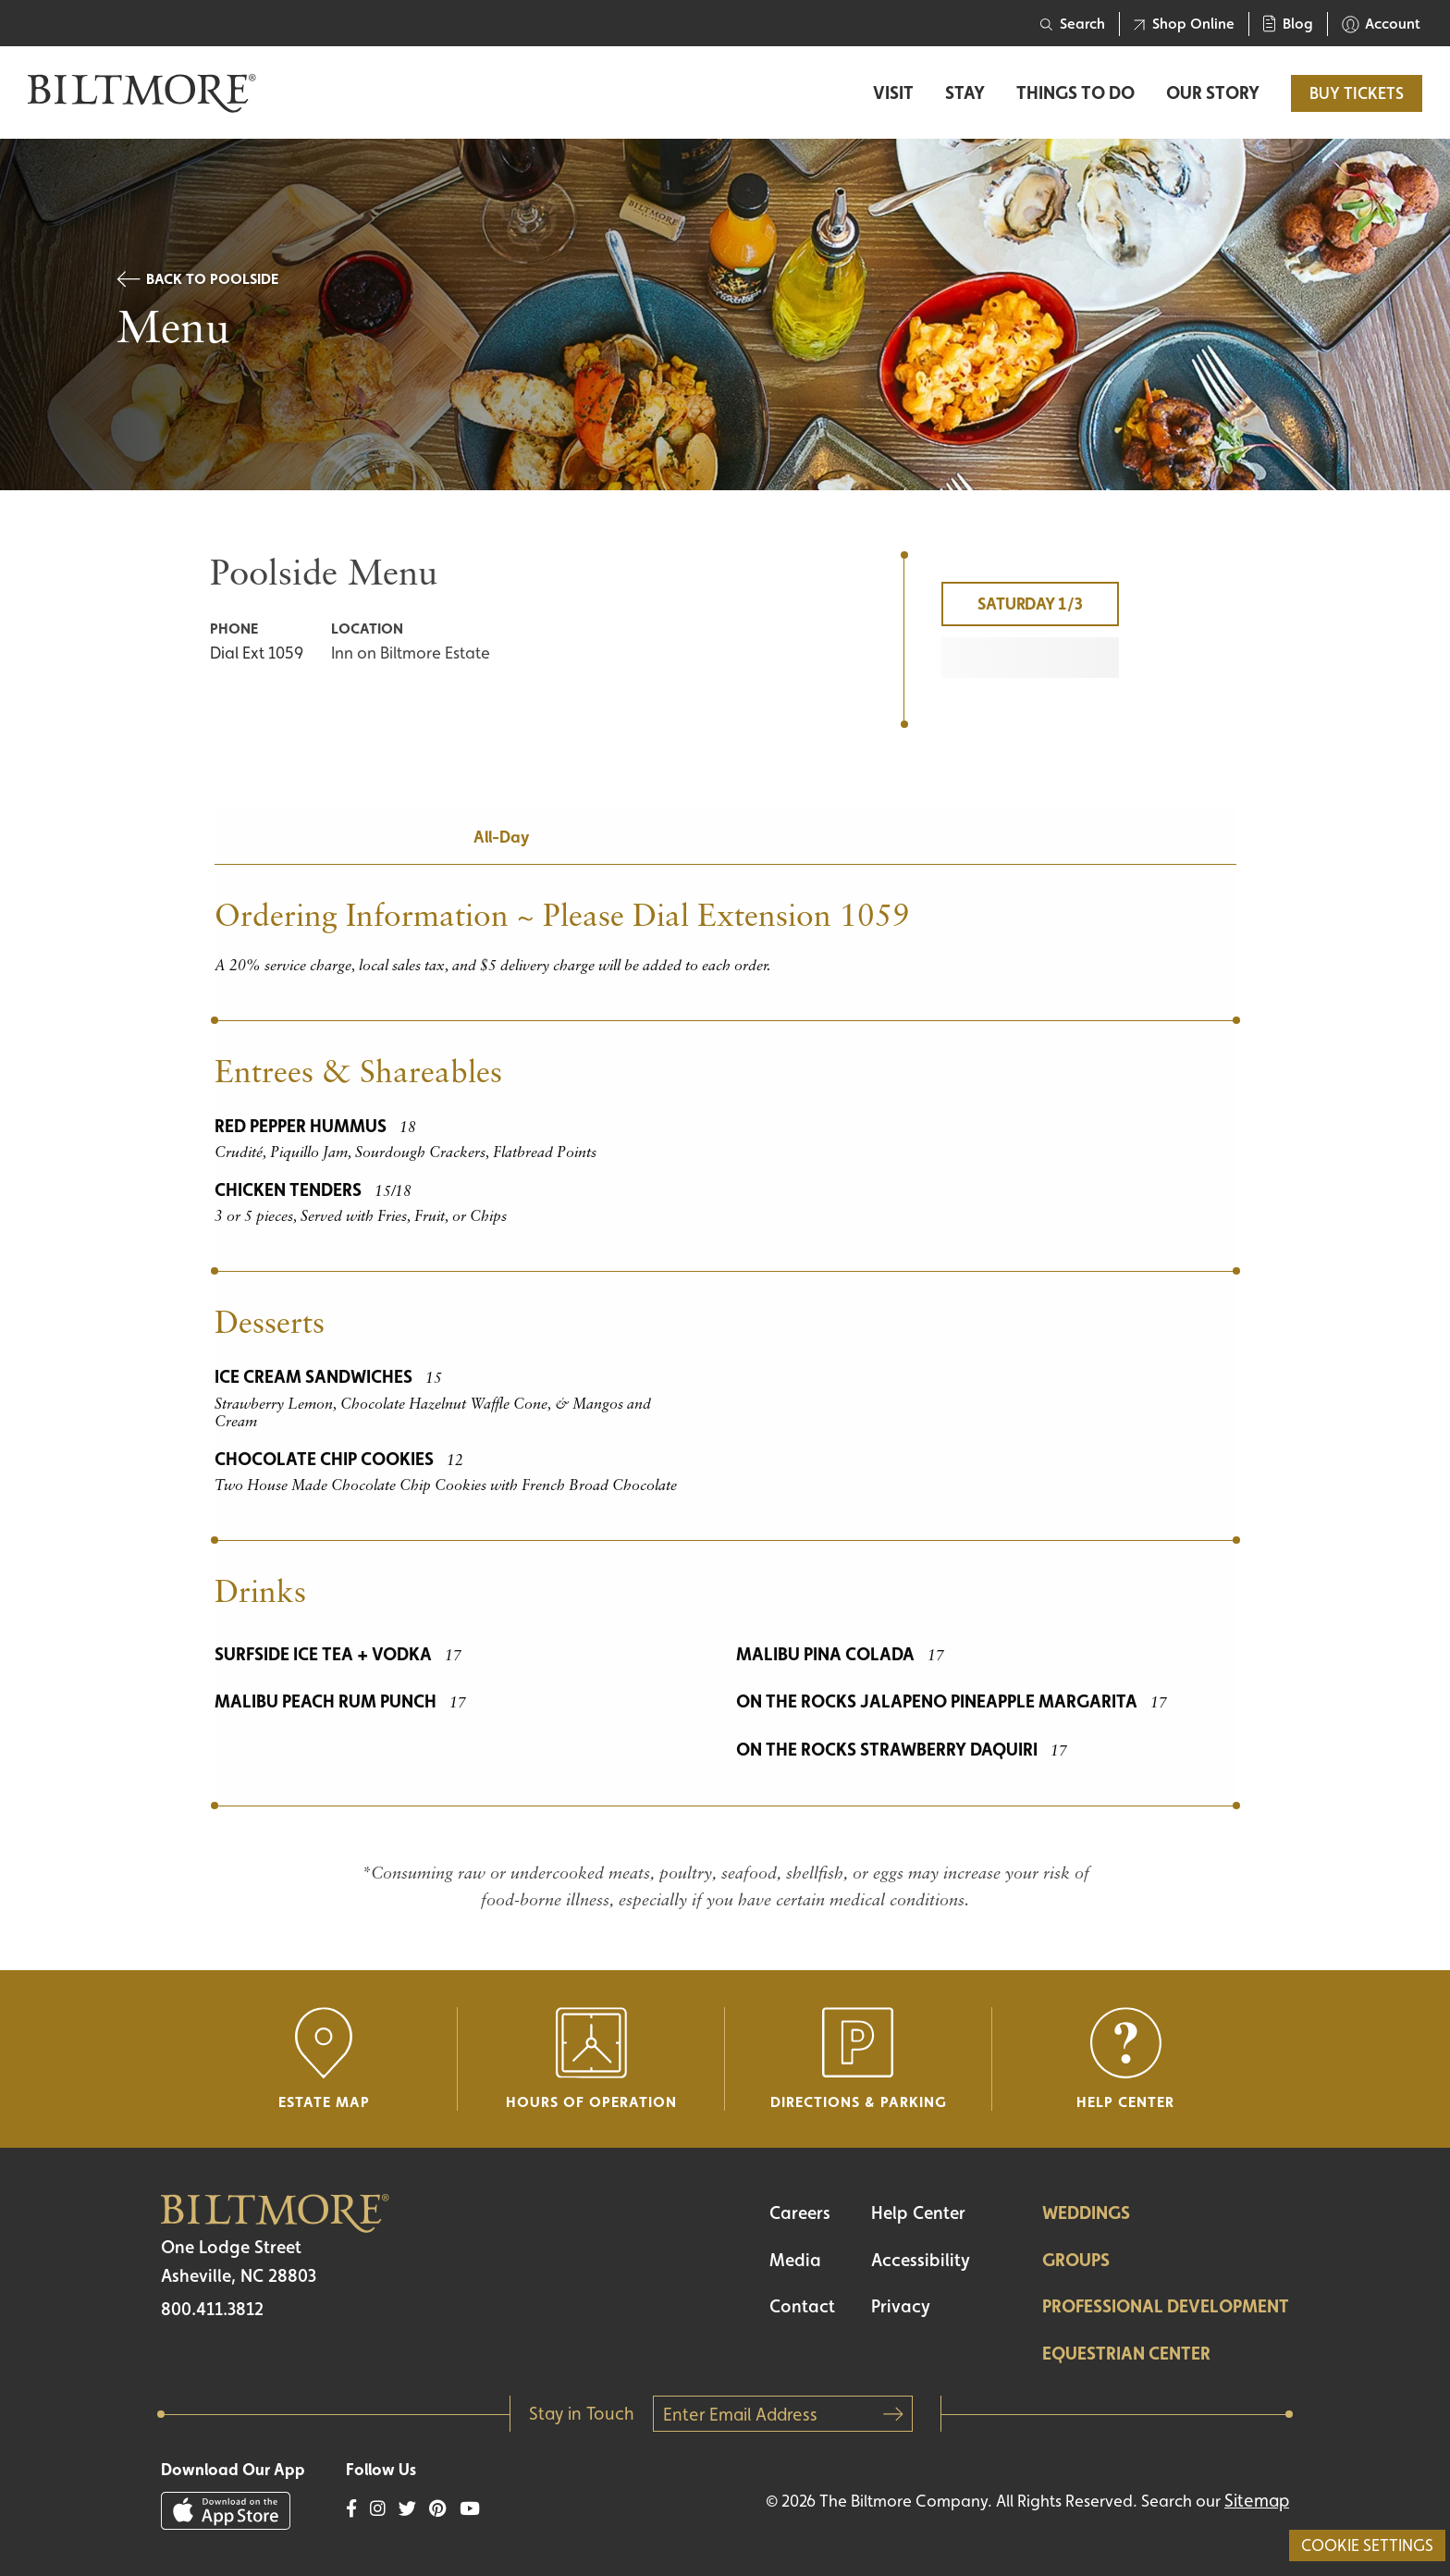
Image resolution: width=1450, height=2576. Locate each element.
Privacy (900, 2306)
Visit (893, 93)
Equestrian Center (1126, 2353)
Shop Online (1184, 23)
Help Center (918, 2212)
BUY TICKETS (1356, 93)
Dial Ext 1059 (256, 652)
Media (795, 2259)
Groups (1076, 2259)
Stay (965, 93)
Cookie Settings (1367, 2545)
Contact (802, 2306)
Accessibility (920, 2259)
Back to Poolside (197, 278)
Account (1381, 24)
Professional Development (1165, 2306)
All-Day (501, 836)
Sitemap (1256, 2500)
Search (1072, 23)
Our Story (1213, 93)
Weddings (1086, 2212)
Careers (799, 2212)
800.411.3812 (212, 2309)
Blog (1288, 23)
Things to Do (1075, 93)
